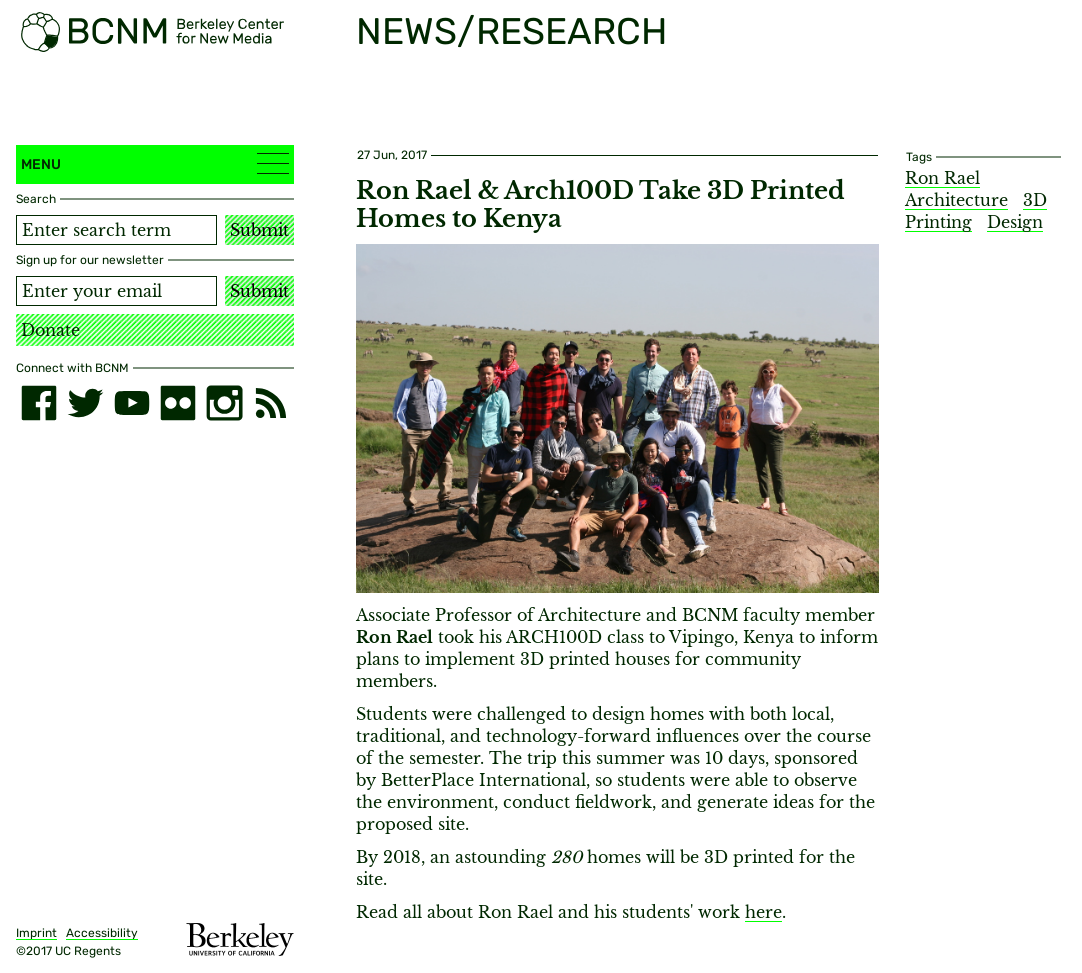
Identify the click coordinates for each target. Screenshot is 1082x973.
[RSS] (271, 403)
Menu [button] (155, 163)
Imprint (36, 933)
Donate (50, 330)
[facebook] (39, 403)
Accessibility (102, 933)
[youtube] (132, 403)
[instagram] (224, 403)
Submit (259, 230)
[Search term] (116, 230)
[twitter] (85, 403)
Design (1015, 222)
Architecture (956, 200)
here (763, 912)
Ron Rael (942, 178)
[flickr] (178, 403)
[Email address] (116, 291)
